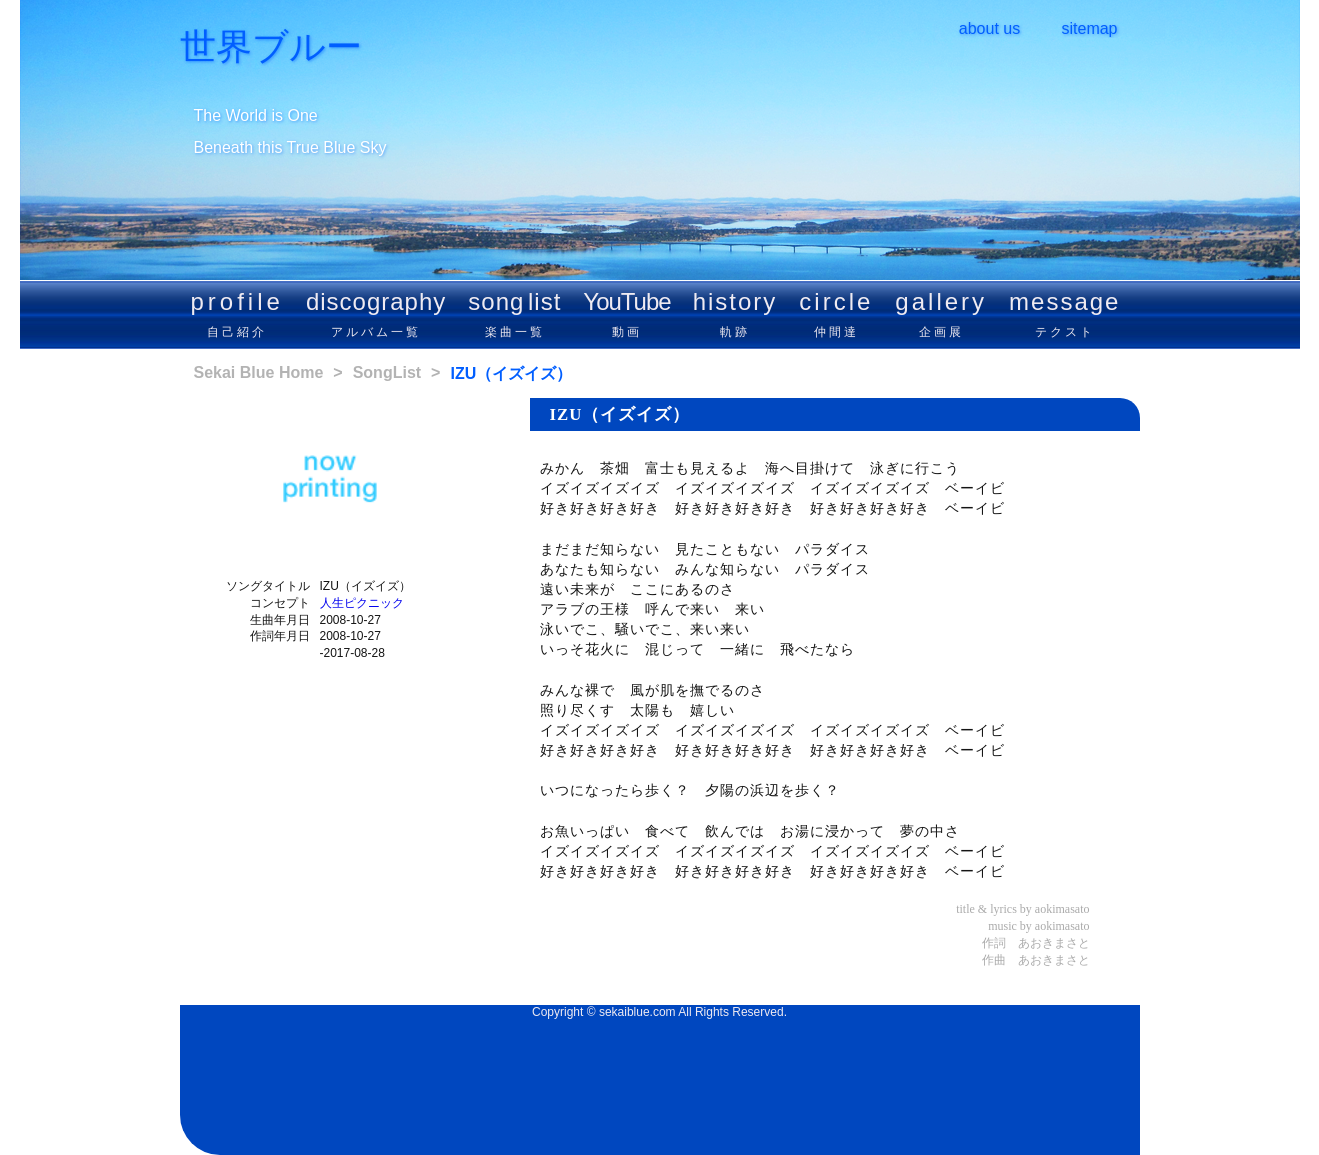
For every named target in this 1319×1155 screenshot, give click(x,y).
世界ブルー (271, 47)
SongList (387, 372)
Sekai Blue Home (259, 372)
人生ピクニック (362, 603)
